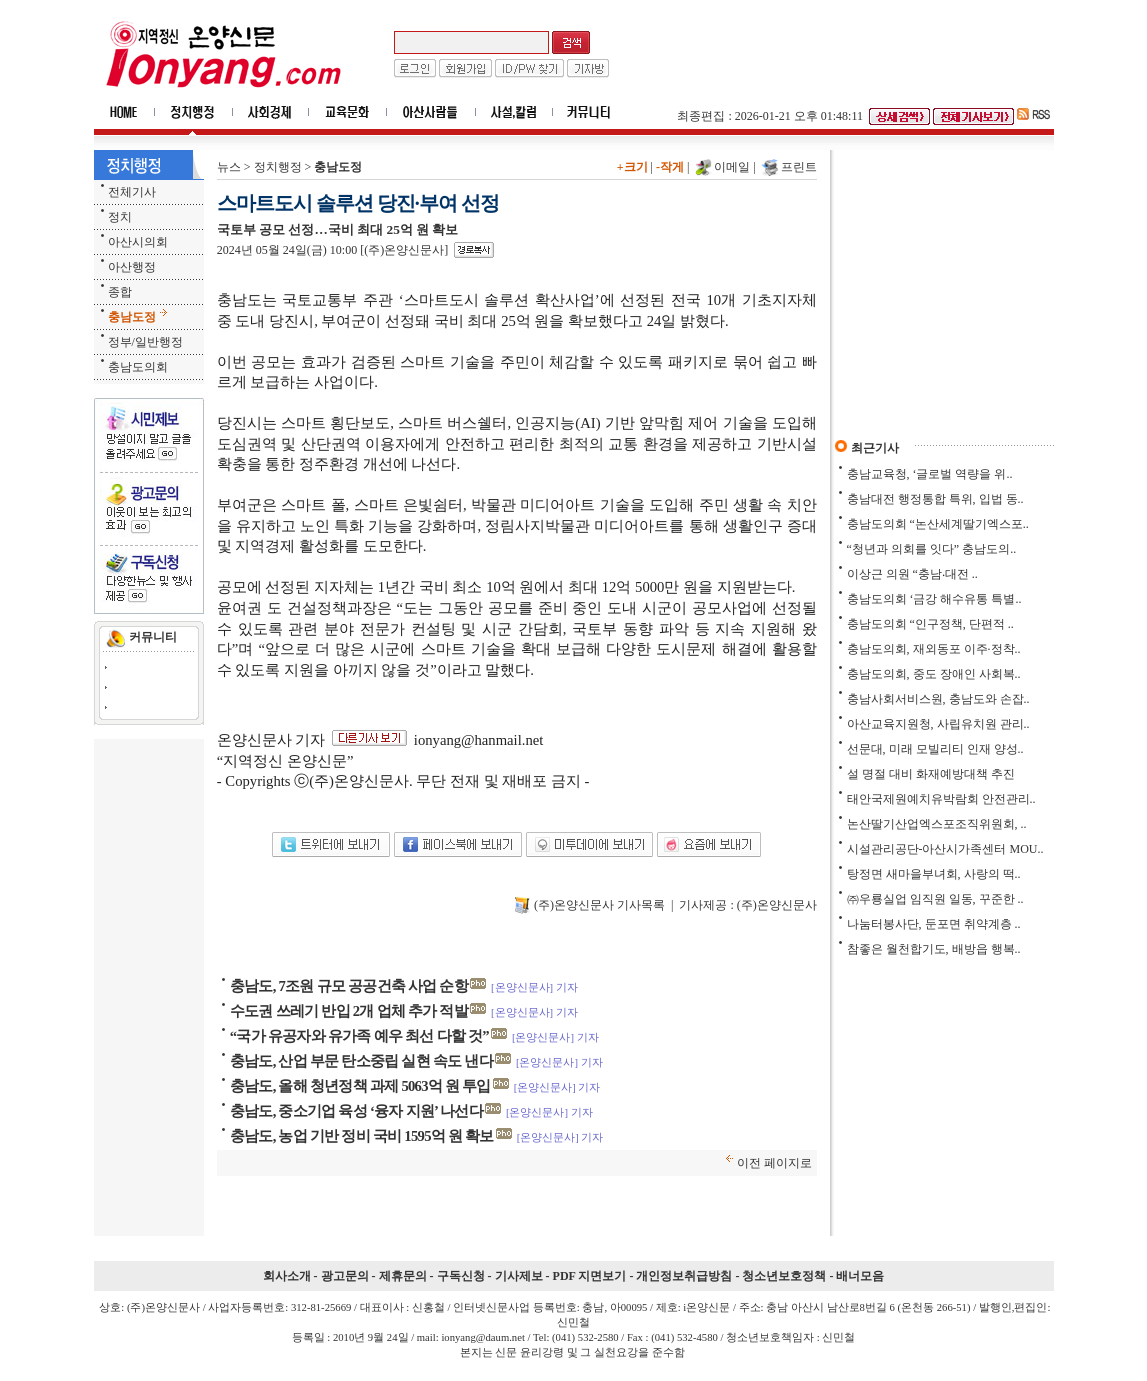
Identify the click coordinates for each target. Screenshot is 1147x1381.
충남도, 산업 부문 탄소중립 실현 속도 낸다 (361, 1061)
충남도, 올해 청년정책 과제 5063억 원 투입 (360, 1086)
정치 (120, 217)
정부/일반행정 (145, 342)
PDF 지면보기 (590, 1276)
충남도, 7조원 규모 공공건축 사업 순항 (349, 986)
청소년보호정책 (784, 1276)
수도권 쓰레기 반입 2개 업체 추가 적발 (349, 1011)
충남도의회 (138, 367)
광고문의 (345, 1276)
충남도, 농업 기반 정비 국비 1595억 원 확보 (362, 1136)
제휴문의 (403, 1276)
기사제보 (519, 1276)
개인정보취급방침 (684, 1276)
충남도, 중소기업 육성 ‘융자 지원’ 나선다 (356, 1111)
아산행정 (132, 267)
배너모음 (860, 1276)
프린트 (799, 167)
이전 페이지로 (774, 1163)
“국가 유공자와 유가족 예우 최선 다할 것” (359, 1036)
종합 (120, 292)
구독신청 (461, 1276)
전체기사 (132, 192)
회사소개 (287, 1276)
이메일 (732, 167)
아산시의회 (138, 242)
